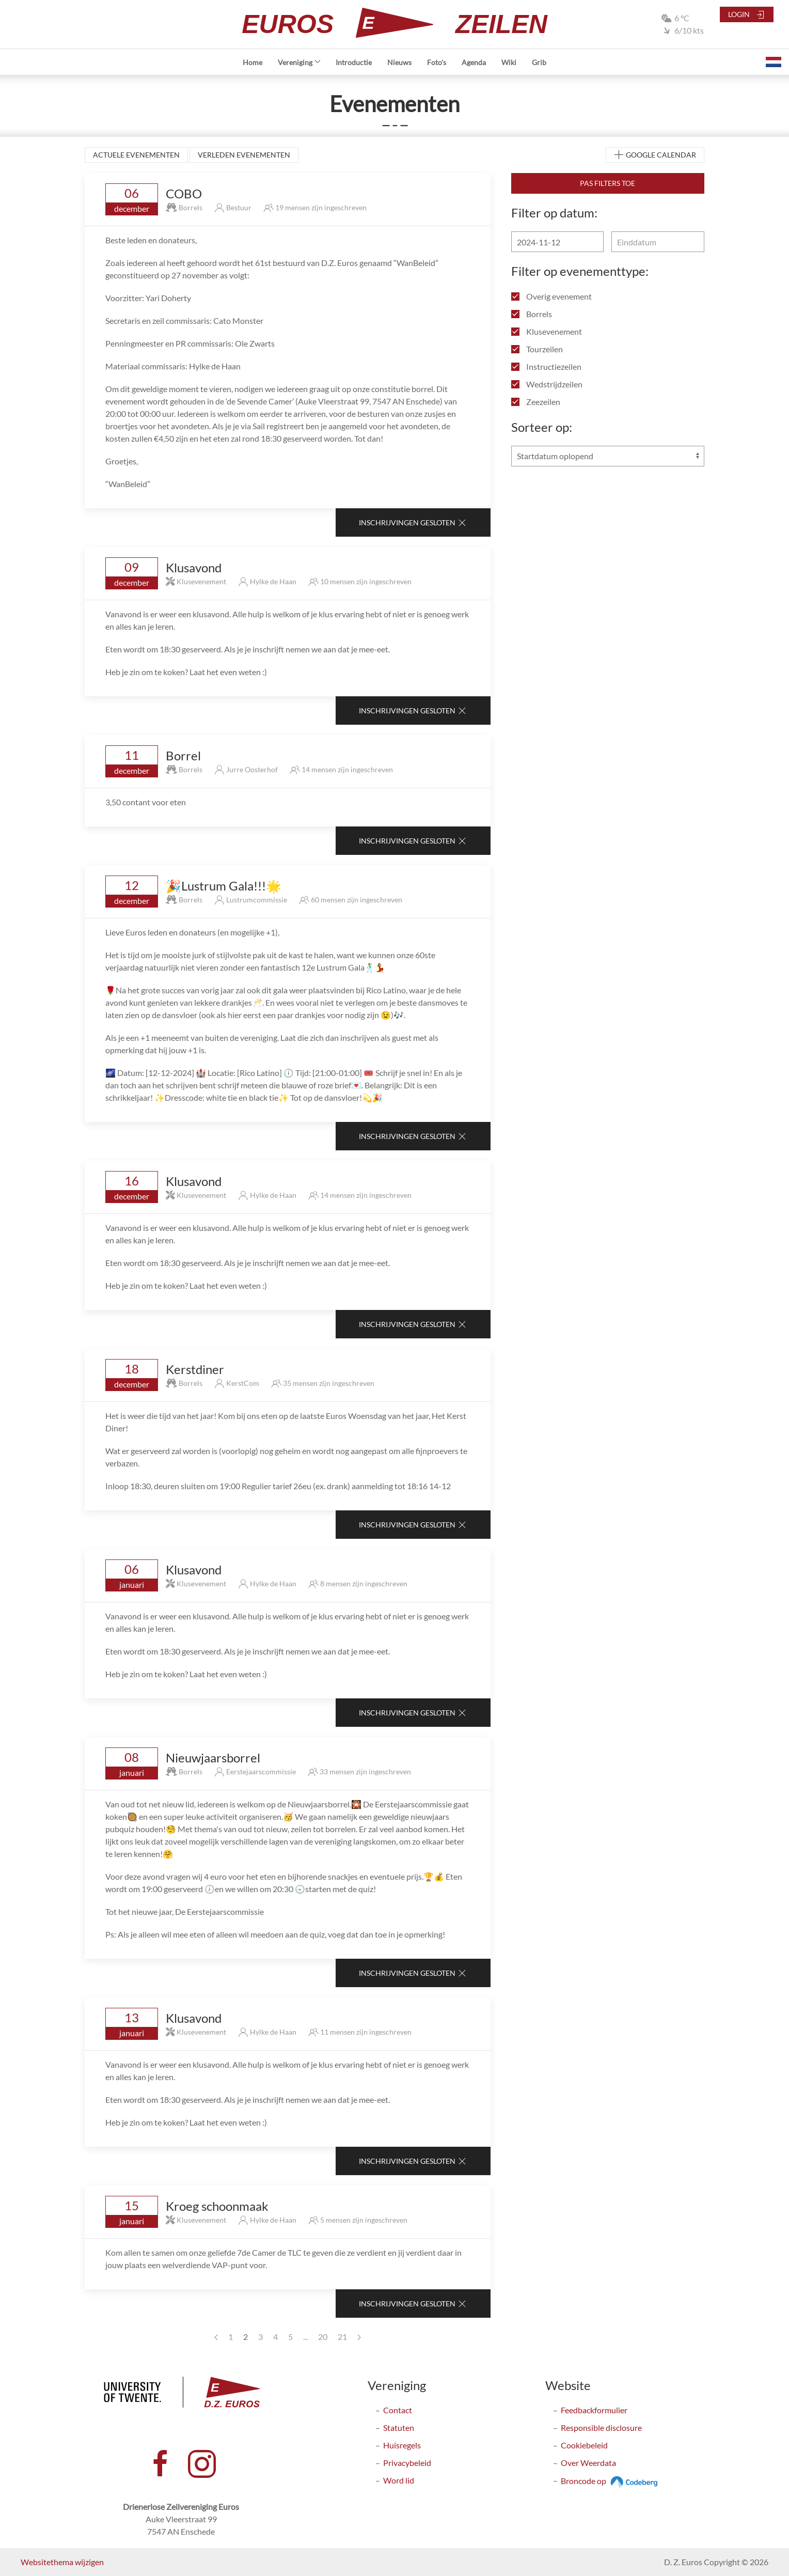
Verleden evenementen (244, 154)
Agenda (474, 62)
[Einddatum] (657, 241)
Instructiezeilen (546, 366)
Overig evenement (551, 296)
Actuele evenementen (136, 154)
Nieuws (399, 62)
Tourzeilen (537, 349)
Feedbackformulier (594, 2410)
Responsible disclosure (601, 2427)
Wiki (508, 62)
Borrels (531, 314)
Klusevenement (546, 331)
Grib (539, 62)
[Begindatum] (557, 241)
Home (252, 62)
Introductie (354, 62)
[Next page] (359, 2337)
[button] (773, 62)
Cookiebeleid (584, 2445)
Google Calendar (655, 155)
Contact (397, 2410)
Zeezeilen (535, 402)
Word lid (398, 2480)
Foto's (436, 62)
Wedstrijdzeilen (546, 384)
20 (322, 2336)
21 (342, 2336)
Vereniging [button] (299, 62)
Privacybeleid (407, 2463)
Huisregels (402, 2445)
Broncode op (610, 2481)
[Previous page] (216, 2337)
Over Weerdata (588, 2463)
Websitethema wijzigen (62, 2562)
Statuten (398, 2427)
